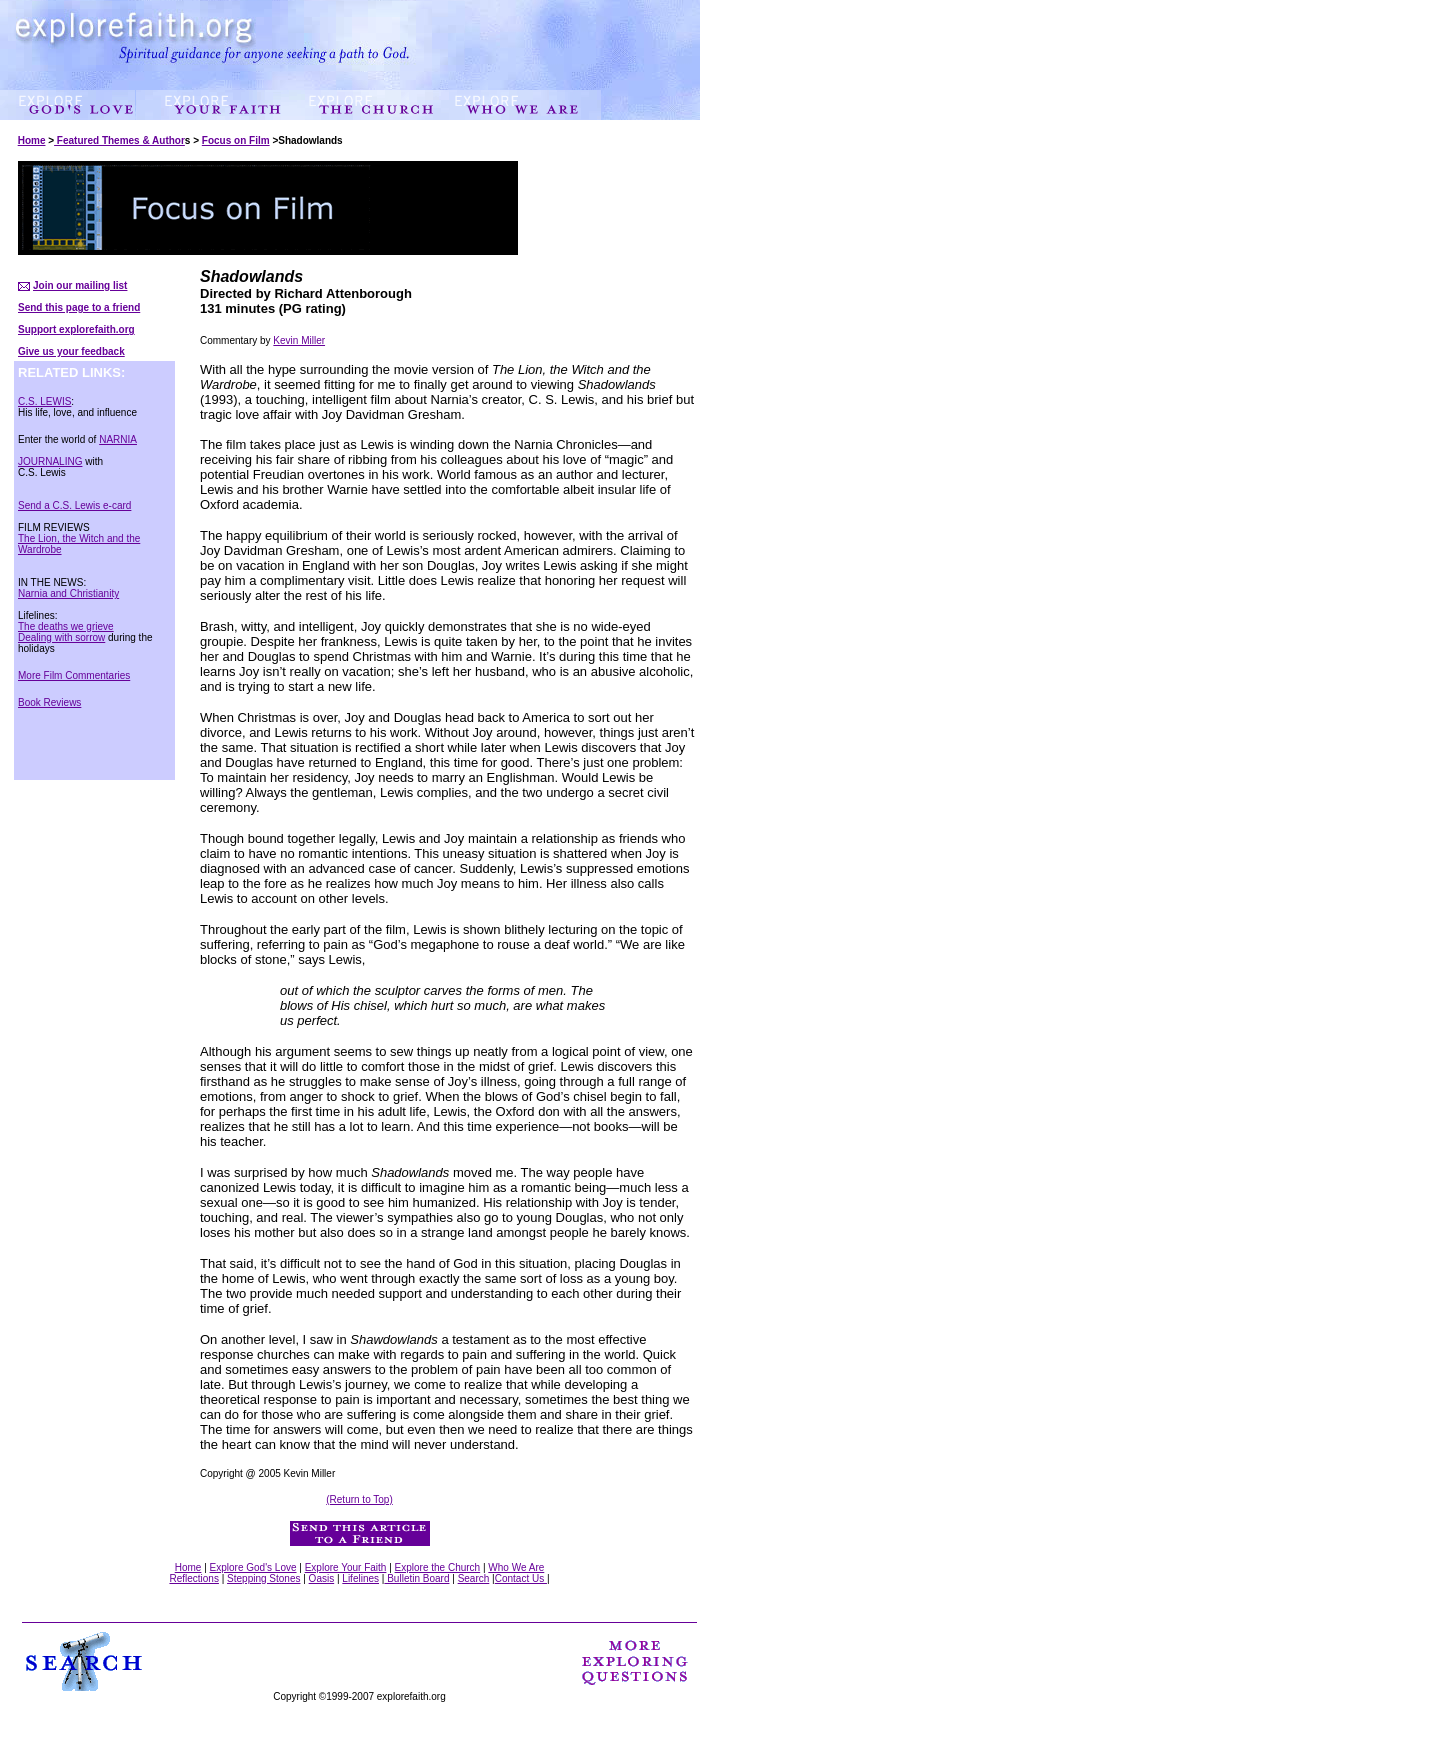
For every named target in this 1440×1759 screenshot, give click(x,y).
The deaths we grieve (66, 626)
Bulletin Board (416, 1578)
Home (32, 140)
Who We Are (516, 1567)
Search (474, 1578)
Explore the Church (438, 1567)
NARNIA (118, 439)
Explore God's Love (253, 1567)
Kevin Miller (299, 340)
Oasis (322, 1578)
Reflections (193, 1578)
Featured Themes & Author (119, 140)
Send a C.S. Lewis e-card (74, 505)
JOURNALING (50, 461)
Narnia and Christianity (68, 593)
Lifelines (360, 1578)
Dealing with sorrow (61, 637)
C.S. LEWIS (44, 401)
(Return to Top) (359, 1499)
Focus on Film (236, 140)
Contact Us (521, 1578)
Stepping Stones (263, 1578)
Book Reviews (49, 702)
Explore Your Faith (346, 1567)
